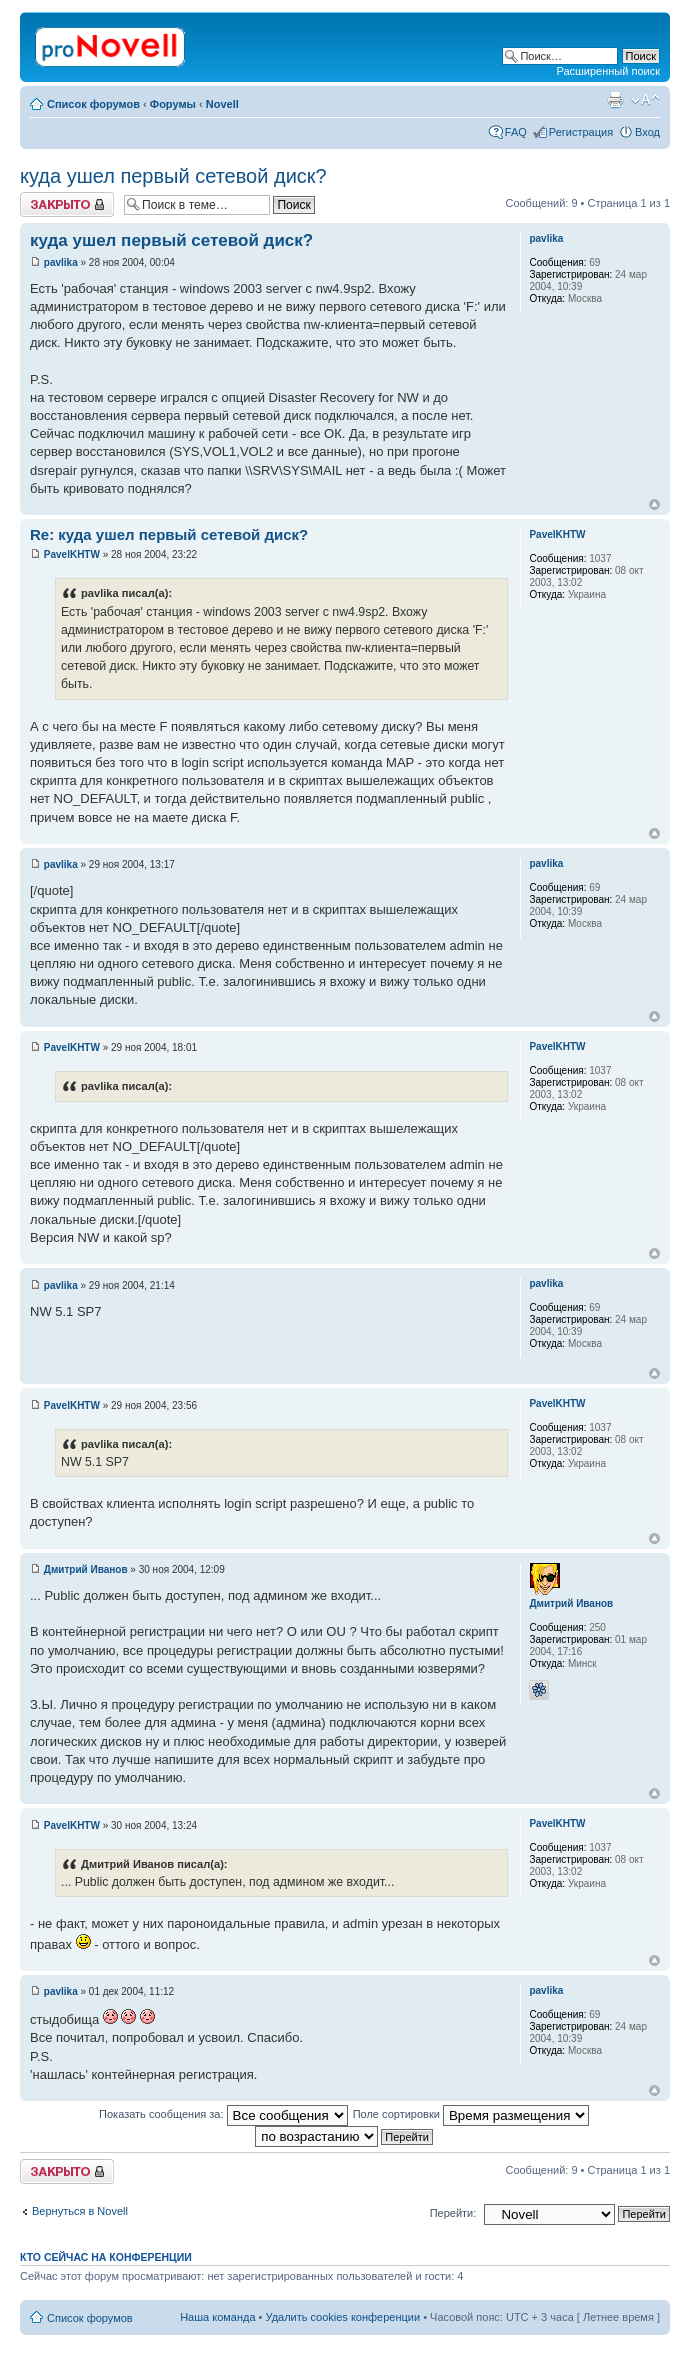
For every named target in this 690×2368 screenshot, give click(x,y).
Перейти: (453, 2213)
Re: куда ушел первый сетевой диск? (169, 534)
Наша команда (217, 2317)
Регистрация (581, 132)
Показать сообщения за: (223, 2114)
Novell (222, 104)
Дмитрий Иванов (86, 1569)
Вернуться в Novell (80, 2211)
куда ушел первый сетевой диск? (173, 176)
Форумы (173, 104)
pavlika (61, 262)
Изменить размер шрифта (645, 100)
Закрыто (67, 204)
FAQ (516, 132)
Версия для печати (615, 100)
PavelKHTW (72, 554)
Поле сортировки (471, 2114)
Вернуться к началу (654, 504)
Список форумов (93, 104)
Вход (647, 132)
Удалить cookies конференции (343, 2317)
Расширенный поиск (608, 71)
